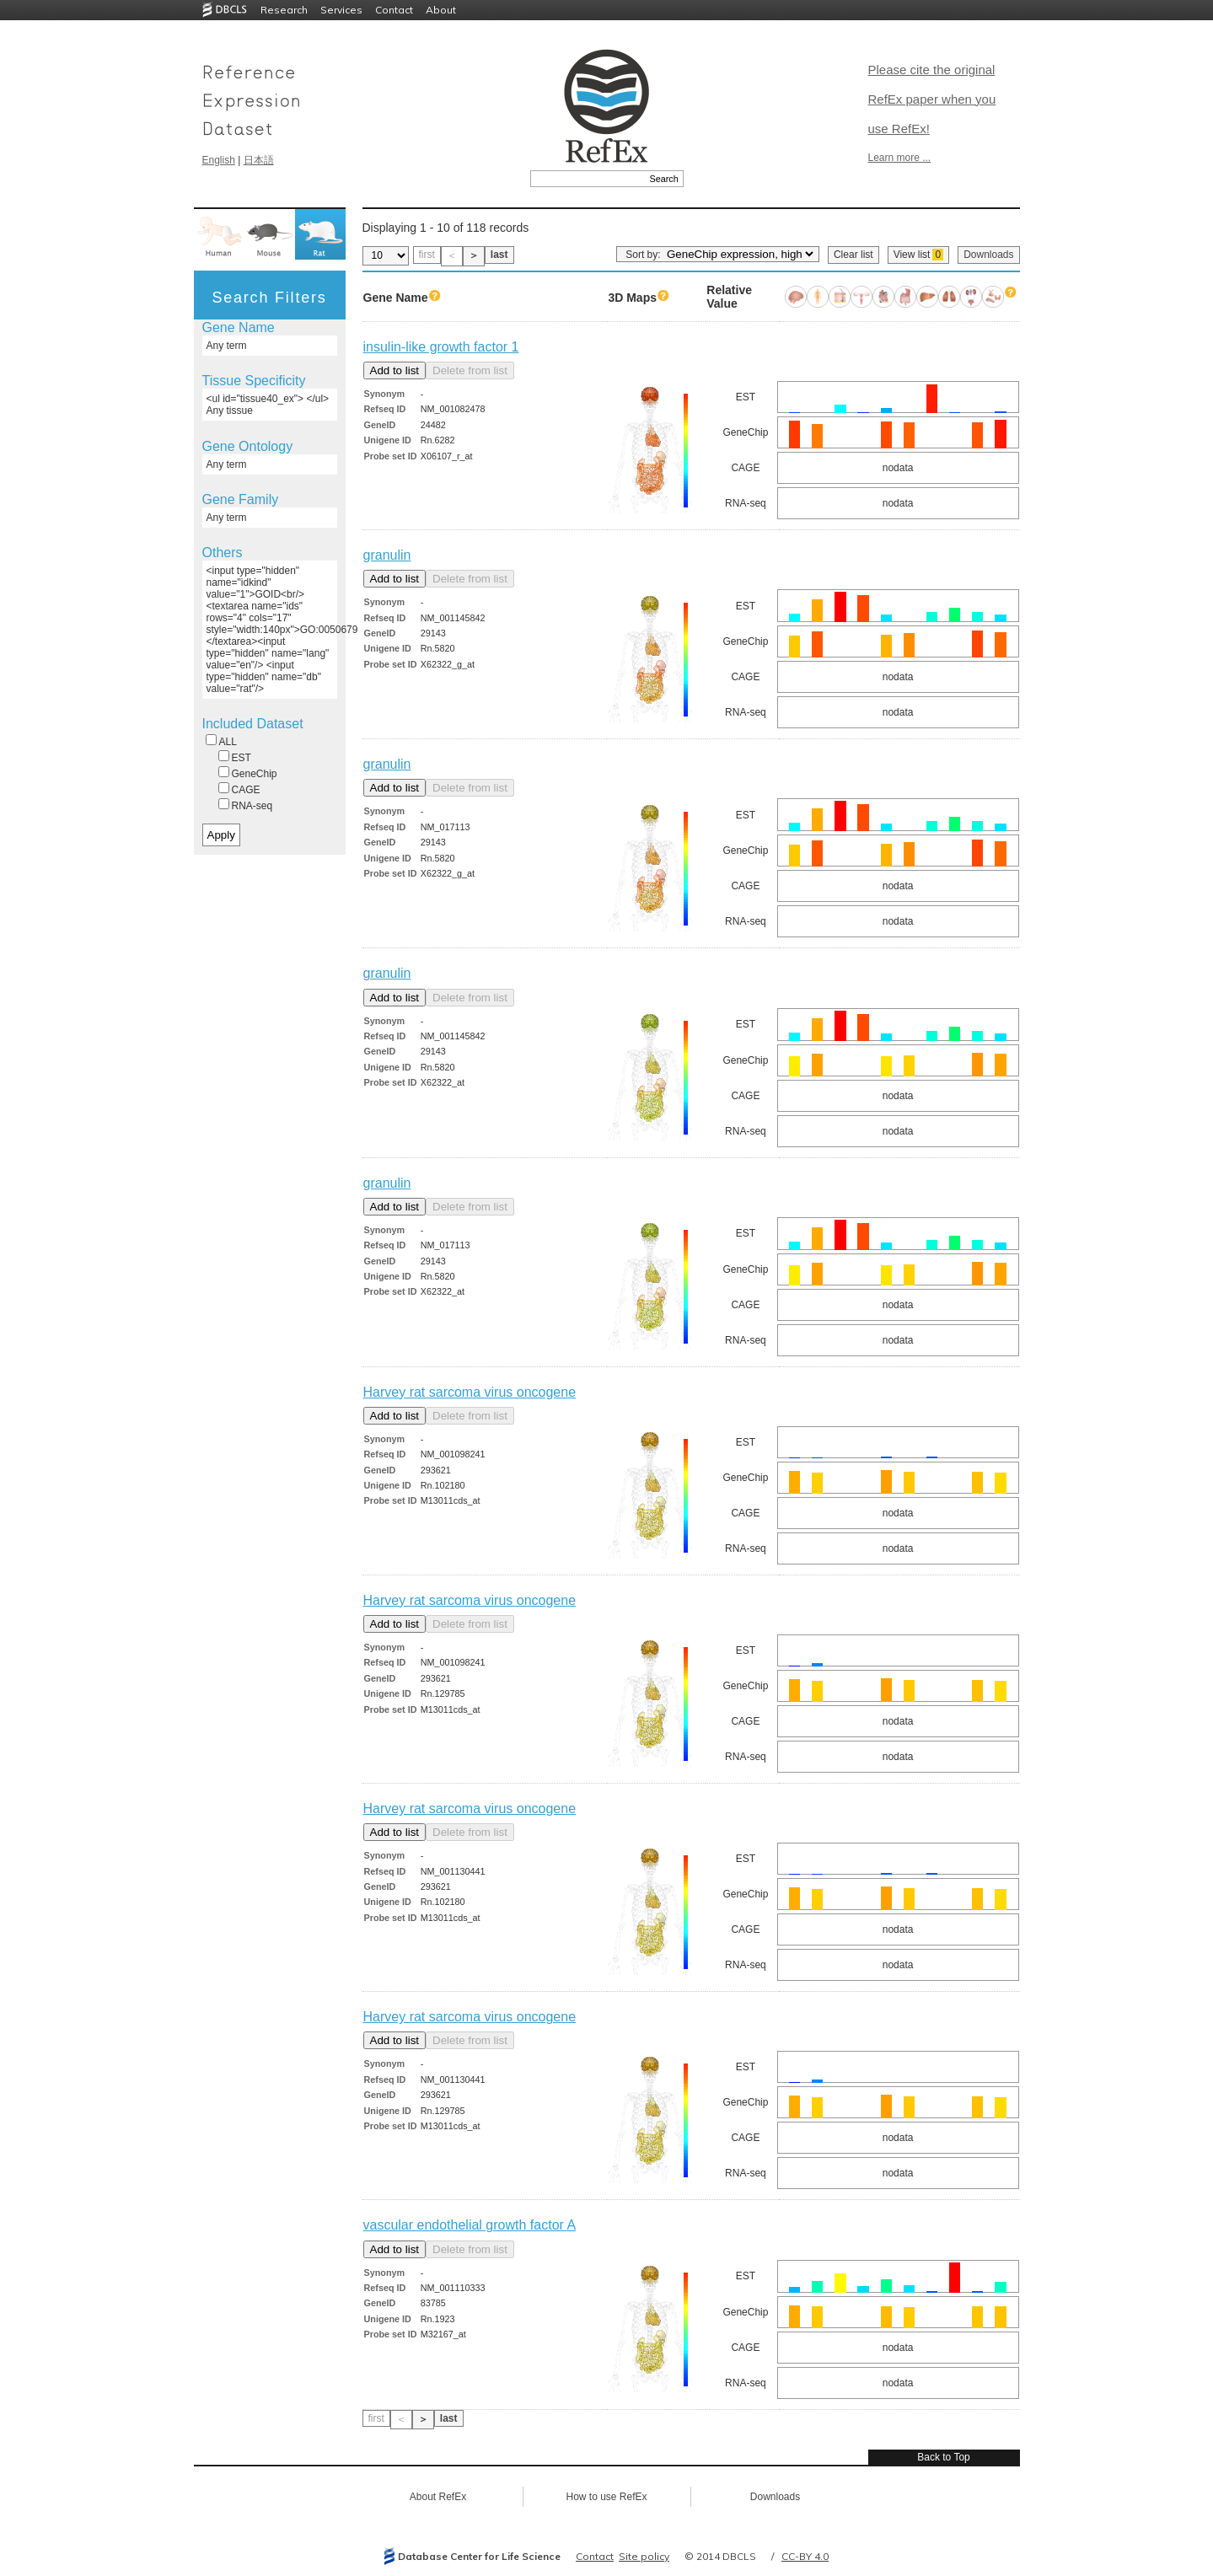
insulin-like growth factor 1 (441, 347)
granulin (387, 555)
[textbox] (588, 178)
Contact (394, 9)
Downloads (988, 254)
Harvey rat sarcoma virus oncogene (470, 1392)
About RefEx (438, 2497)
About (441, 9)
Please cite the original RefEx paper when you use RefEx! (932, 99)
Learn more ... (899, 158)
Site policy (644, 2556)
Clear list (853, 254)
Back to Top (943, 2457)
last (499, 254)
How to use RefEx (606, 2497)
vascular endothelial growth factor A (470, 2225)
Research (284, 9)
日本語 (259, 160)
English (218, 160)
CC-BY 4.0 (805, 2556)
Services (341, 9)
